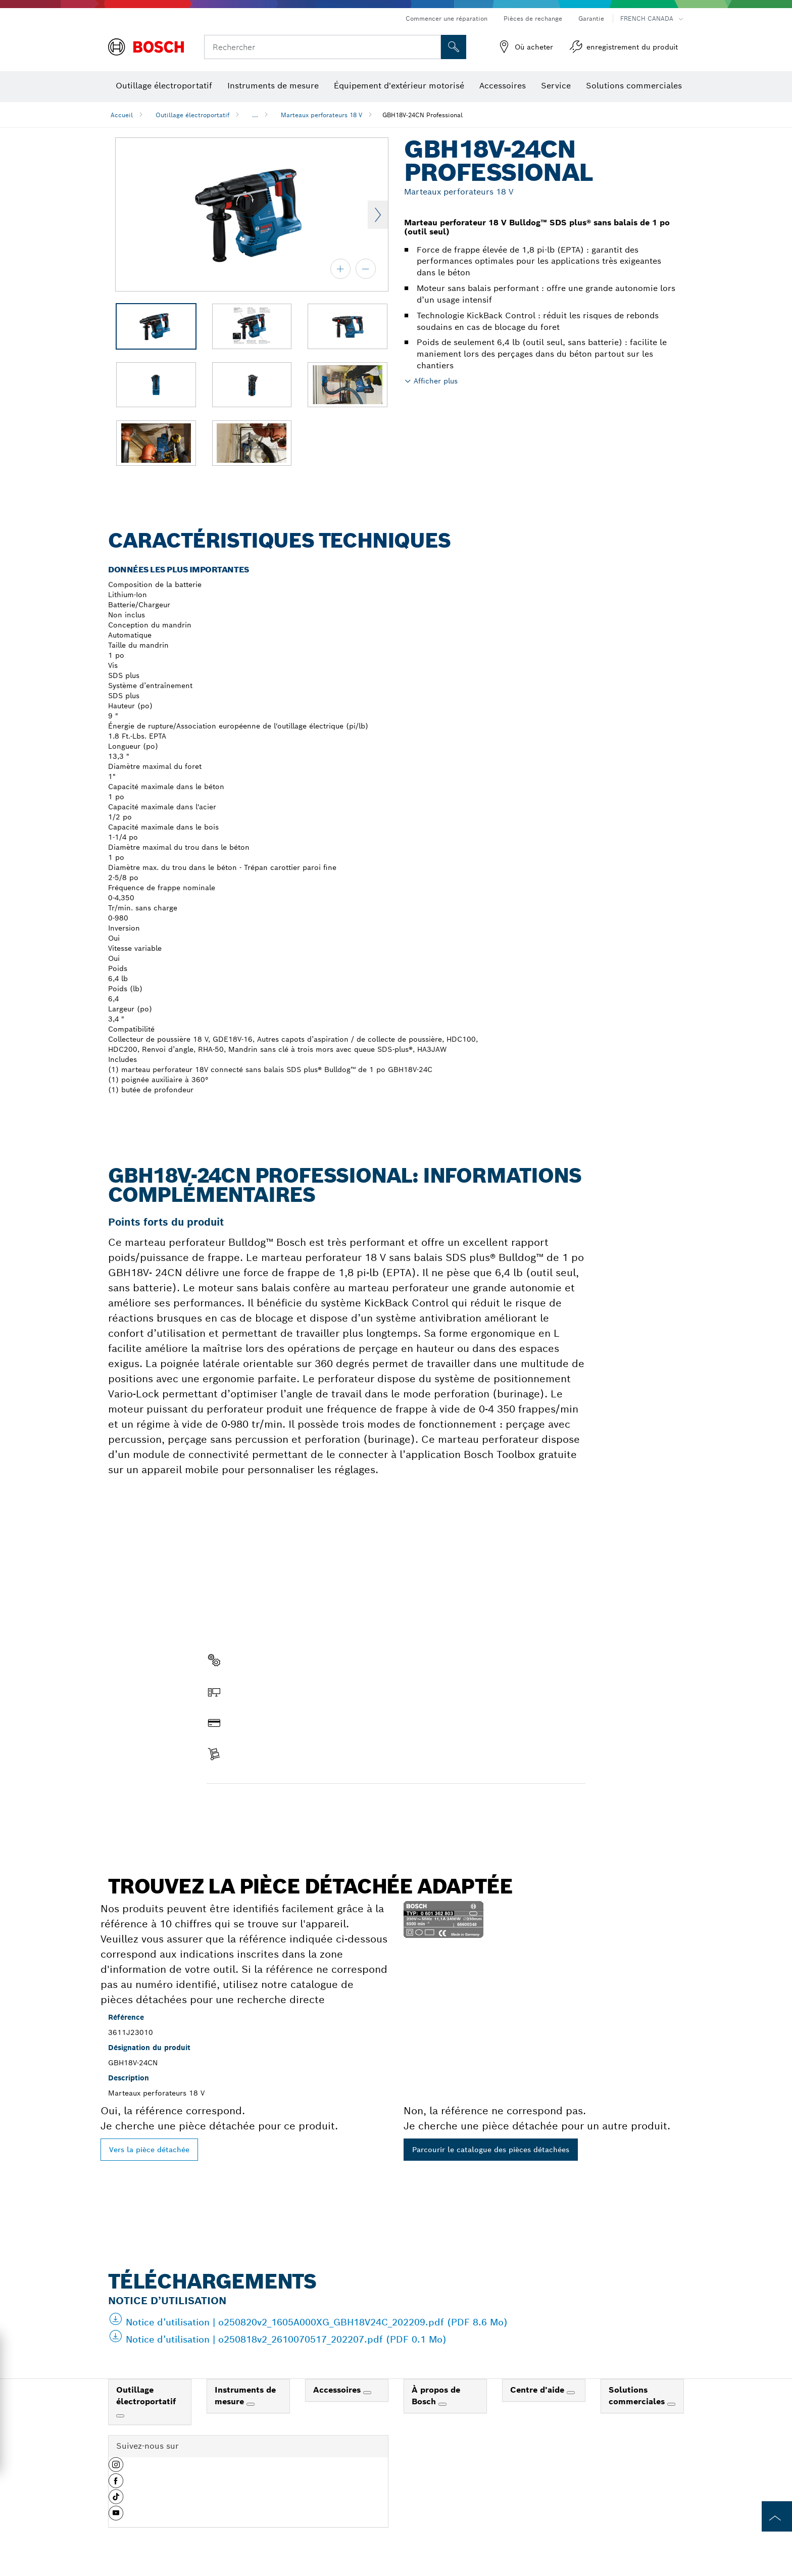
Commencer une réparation (446, 18)
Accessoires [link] (338, 2390)
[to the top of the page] (777, 2516)
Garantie (591, 18)
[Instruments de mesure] (250, 2404)
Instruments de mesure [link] (245, 2396)
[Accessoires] (367, 2392)
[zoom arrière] (366, 269)
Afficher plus (436, 380)
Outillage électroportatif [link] (146, 2396)
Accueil (122, 115)
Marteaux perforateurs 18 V (321, 115)
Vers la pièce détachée (149, 2149)
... (255, 115)
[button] (116, 2468)
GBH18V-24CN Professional (422, 115)
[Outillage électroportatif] (120, 2415)
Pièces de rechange (533, 18)
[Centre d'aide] (571, 2392)
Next (378, 215)
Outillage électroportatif (192, 115)
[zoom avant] (340, 269)
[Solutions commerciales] (671, 2404)
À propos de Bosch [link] (436, 2396)
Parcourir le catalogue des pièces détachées (490, 2149)
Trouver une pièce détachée (264, 1805)
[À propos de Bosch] (442, 2404)
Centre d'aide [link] (538, 2390)
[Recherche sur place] (453, 47)
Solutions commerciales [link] (638, 2396)
